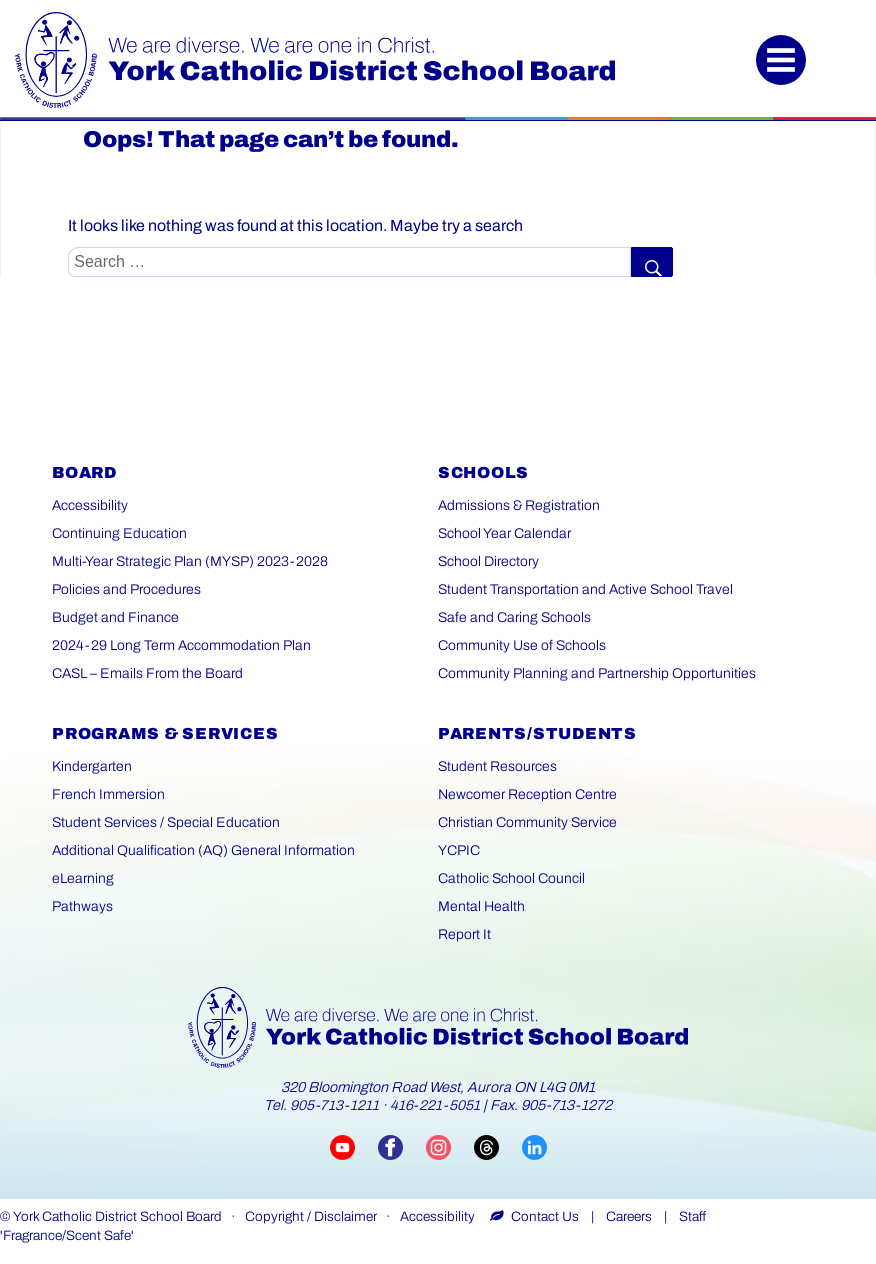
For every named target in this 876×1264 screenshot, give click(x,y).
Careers (629, 1216)
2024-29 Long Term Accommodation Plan (181, 645)
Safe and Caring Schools (514, 617)
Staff (692, 1216)
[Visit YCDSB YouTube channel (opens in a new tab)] (354, 1146)
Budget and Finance (115, 617)
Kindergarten (92, 766)
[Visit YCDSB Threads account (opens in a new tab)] (498, 1146)
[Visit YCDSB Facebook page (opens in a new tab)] (402, 1146)
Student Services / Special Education (166, 822)
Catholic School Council (511, 878)
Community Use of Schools (522, 645)
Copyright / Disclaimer (311, 1216)
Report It (464, 934)
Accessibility (90, 505)
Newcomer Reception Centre (527, 794)
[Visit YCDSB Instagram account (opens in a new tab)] (450, 1146)
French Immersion (108, 794)
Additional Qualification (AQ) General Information (203, 850)
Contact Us (545, 1216)
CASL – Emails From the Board (147, 673)
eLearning (83, 878)
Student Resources (497, 766)
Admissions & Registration (519, 505)
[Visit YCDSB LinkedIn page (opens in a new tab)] (534, 1146)
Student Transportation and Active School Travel (585, 589)
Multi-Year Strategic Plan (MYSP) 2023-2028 (190, 561)
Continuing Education (119, 533)
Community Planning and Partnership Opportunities (597, 673)
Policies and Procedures (126, 589)
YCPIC (459, 850)
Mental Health (481, 906)
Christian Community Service (527, 822)
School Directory (488, 561)
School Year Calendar (504, 533)
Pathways (82, 906)
